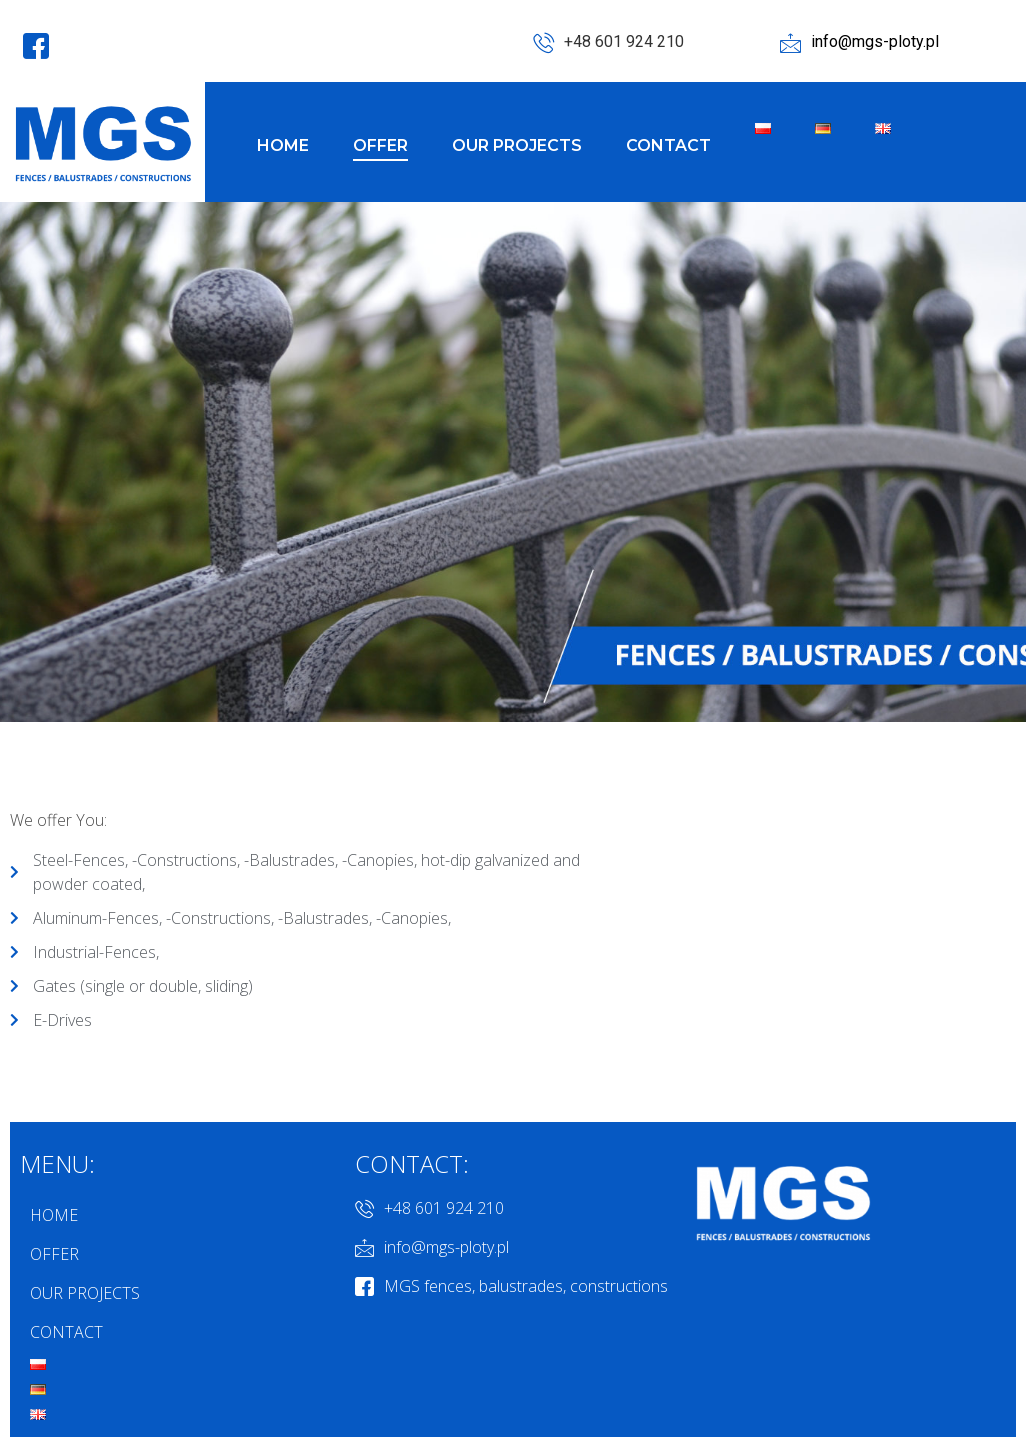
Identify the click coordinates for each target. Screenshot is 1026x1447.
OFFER (380, 145)
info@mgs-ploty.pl (859, 42)
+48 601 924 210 (608, 42)
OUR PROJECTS (517, 145)
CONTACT (668, 145)
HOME (283, 145)
